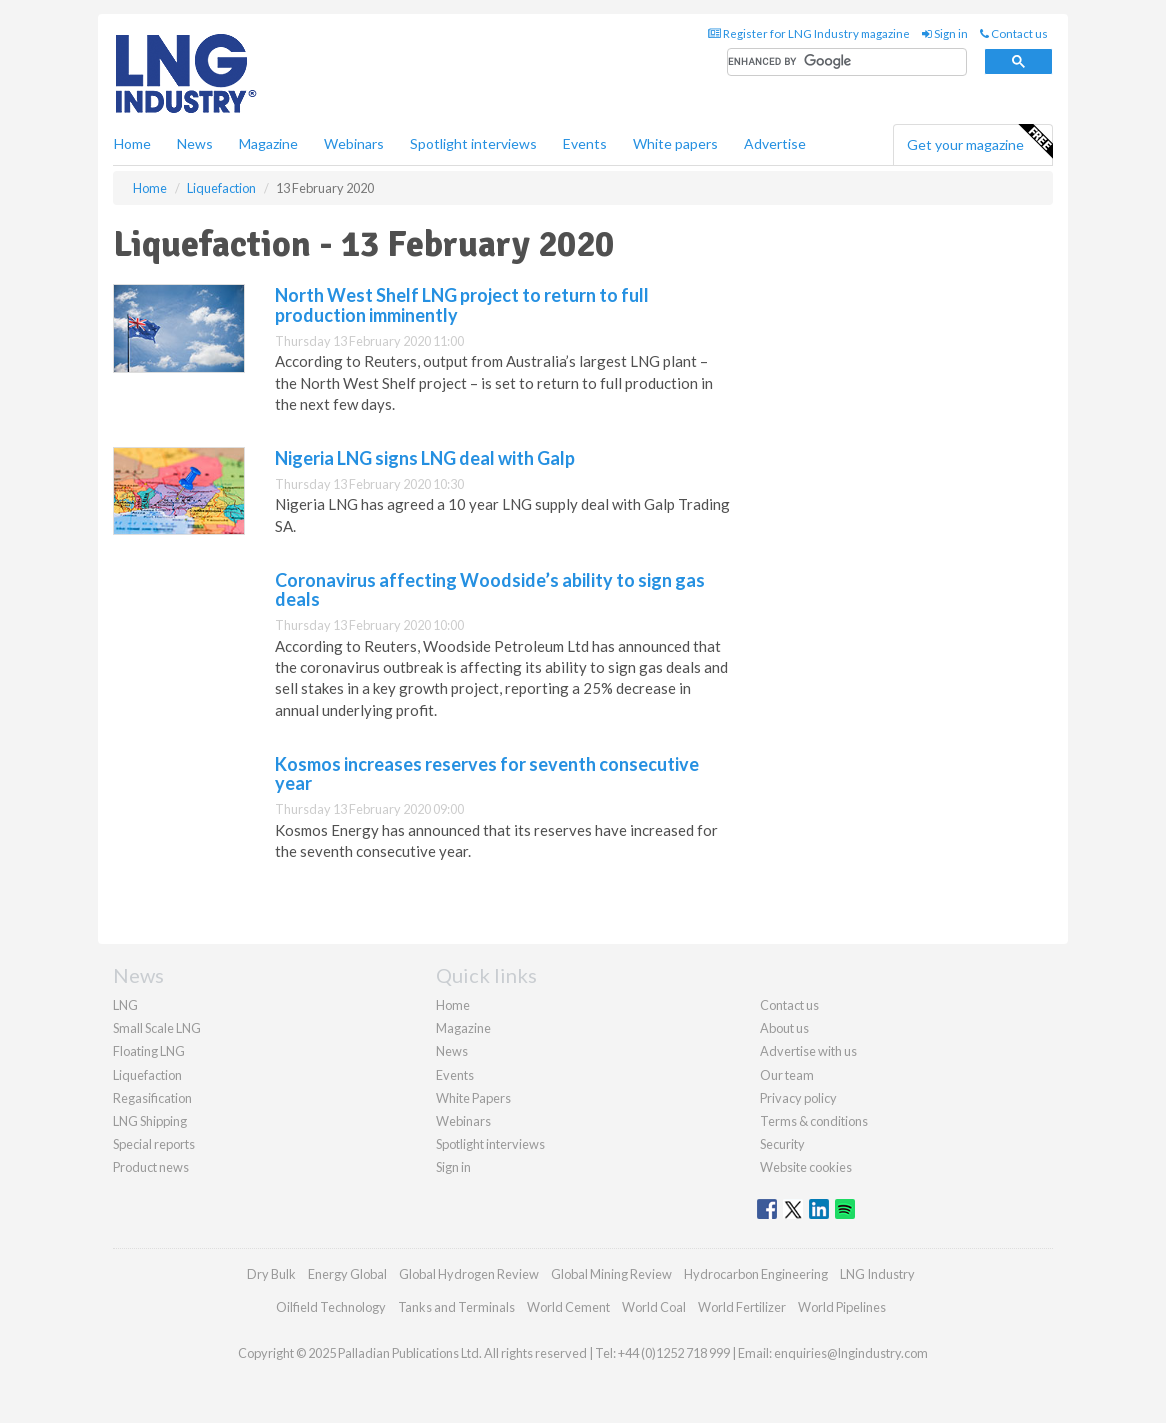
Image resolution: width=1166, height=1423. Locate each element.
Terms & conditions (814, 1121)
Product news (151, 1167)
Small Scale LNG (157, 1028)
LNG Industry (877, 1274)
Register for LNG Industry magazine (809, 33)
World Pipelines (842, 1307)
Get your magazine (979, 142)
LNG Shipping (150, 1121)
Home (132, 143)
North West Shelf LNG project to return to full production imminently (462, 305)
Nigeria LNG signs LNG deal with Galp (425, 458)
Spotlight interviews (473, 143)
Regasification (152, 1098)
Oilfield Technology (331, 1307)
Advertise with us (808, 1051)
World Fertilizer (742, 1307)
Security (782, 1144)
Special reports (154, 1144)
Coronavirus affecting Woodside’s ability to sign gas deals (490, 590)
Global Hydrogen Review (469, 1274)
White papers (675, 143)
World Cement (568, 1307)
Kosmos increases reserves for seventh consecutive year (487, 774)
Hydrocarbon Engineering (756, 1274)
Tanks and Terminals (456, 1307)
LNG (125, 1005)
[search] (847, 62)
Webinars (354, 143)
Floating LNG (149, 1051)
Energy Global (347, 1274)
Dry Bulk (271, 1274)
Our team (787, 1075)
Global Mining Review (611, 1274)
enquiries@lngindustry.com (851, 1353)
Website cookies (806, 1167)
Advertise (775, 143)
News (452, 1051)
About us (784, 1028)
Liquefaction (147, 1075)
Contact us (1014, 33)
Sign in (945, 33)
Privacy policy (798, 1098)
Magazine (268, 143)
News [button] (195, 143)
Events (585, 143)
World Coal (654, 1307)
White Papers (473, 1098)
